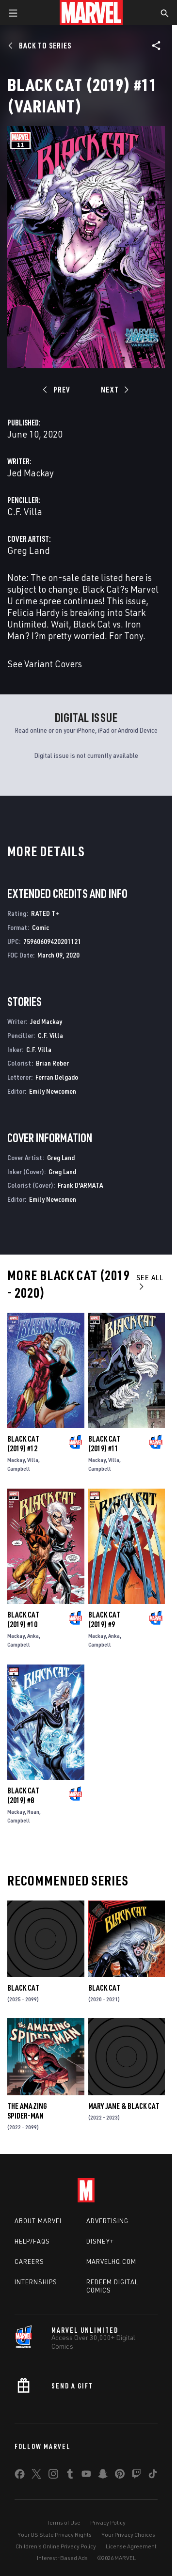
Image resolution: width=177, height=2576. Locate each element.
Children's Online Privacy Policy (56, 2546)
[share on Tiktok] (153, 2476)
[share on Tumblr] (70, 2476)
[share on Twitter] (36, 2476)
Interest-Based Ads (62, 2557)
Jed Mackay (30, 472)
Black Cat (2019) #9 (104, 1619)
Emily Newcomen (52, 1091)
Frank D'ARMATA (80, 1185)
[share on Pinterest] (120, 2476)
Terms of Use (63, 2522)
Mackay (16, 1459)
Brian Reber (52, 1063)
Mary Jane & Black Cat (124, 2106)
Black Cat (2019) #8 (23, 1795)
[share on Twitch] (136, 2476)
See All (149, 1281)
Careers (29, 2261)
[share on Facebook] (20, 2476)
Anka (33, 1635)
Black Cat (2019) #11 (104, 1443)
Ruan (33, 1811)
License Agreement (131, 2546)
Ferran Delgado (56, 1077)
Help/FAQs (32, 2241)
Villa (32, 1459)
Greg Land (28, 550)
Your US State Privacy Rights (54, 2534)
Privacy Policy (108, 2522)
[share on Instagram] (53, 2476)
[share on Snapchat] (103, 2476)
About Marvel (39, 2221)
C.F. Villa (24, 511)
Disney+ (100, 2241)
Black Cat (23, 1988)
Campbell (18, 1468)
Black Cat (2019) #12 (23, 1443)
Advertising (107, 2221)
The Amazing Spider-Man (27, 2110)
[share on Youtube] (86, 2476)
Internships (36, 2282)
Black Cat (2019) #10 (23, 1619)
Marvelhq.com (111, 2261)
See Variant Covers (44, 663)
